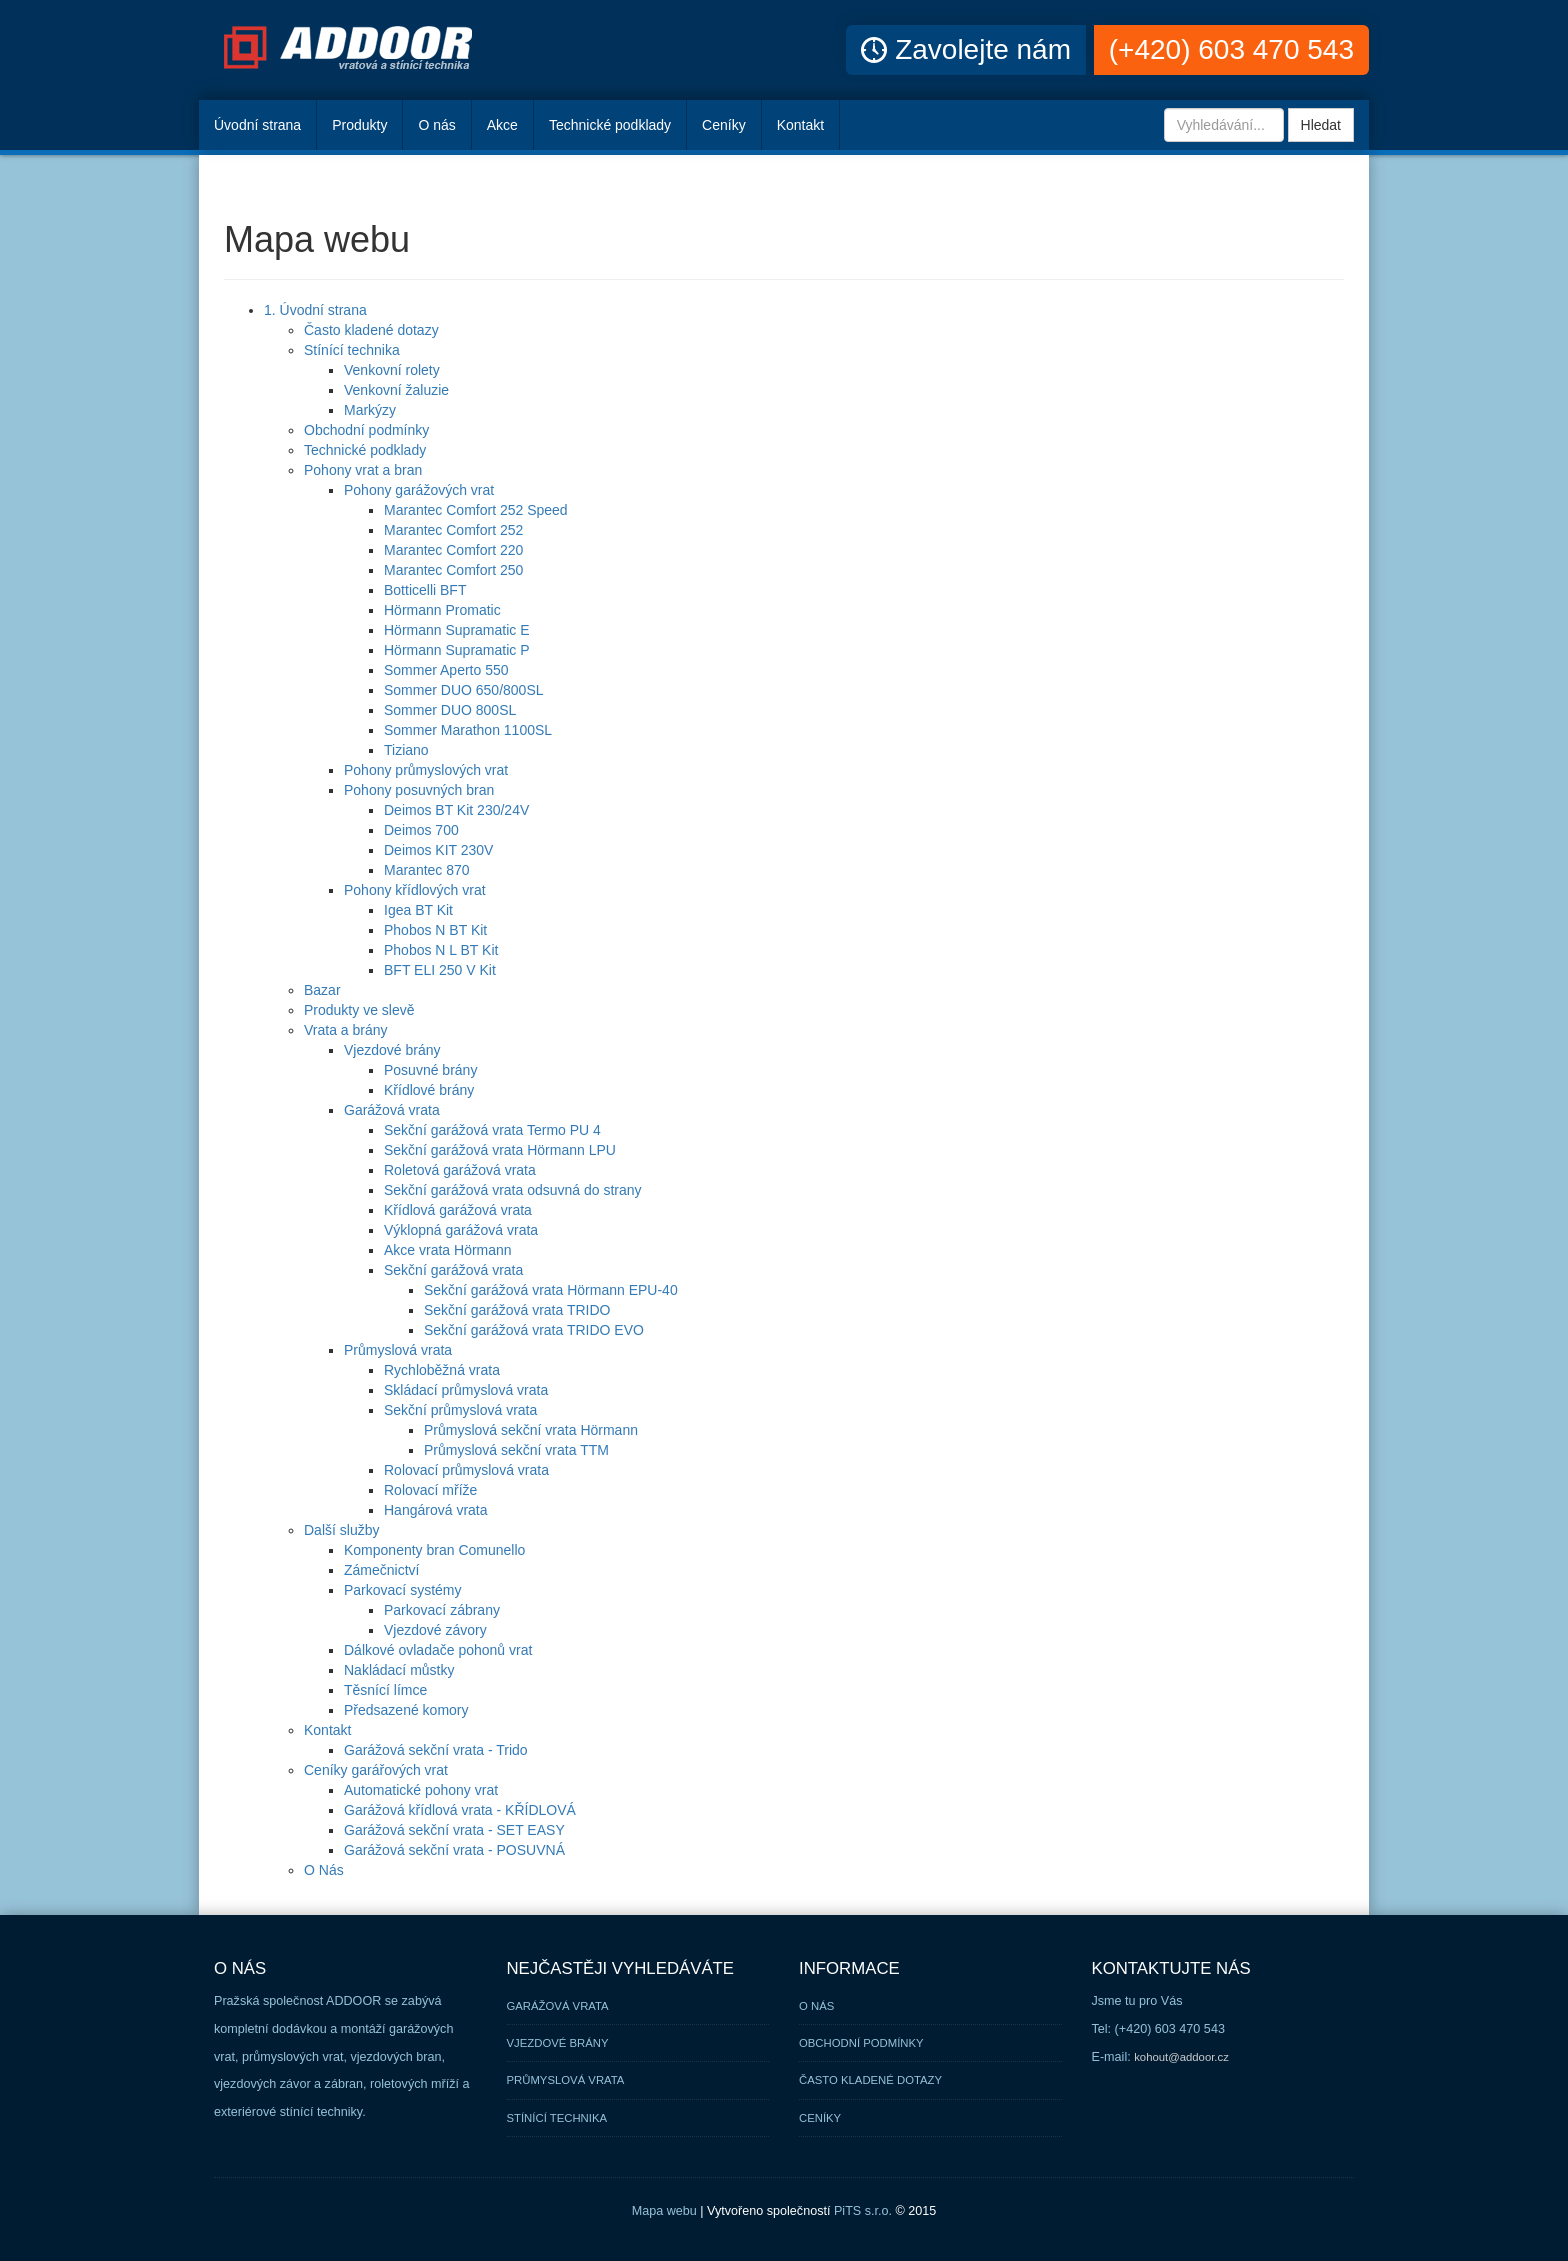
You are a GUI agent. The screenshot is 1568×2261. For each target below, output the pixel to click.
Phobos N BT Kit (435, 930)
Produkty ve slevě (359, 1010)
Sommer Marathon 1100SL (468, 730)
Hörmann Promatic (442, 610)
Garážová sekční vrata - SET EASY (454, 1830)
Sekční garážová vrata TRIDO (517, 1310)
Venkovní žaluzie (396, 390)
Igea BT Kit (418, 910)
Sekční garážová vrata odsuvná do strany (513, 1190)
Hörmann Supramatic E (457, 630)
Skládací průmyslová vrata (466, 1390)
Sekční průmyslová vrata (460, 1410)
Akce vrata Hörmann (448, 1250)
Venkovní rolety (392, 370)
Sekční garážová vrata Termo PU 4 (492, 1130)
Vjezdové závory (435, 1630)
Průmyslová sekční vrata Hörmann (531, 1430)
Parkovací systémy (402, 1590)
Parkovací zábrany (442, 1610)
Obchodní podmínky (366, 430)
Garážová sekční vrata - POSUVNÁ (454, 1850)
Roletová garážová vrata (460, 1170)
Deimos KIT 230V (438, 850)
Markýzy (370, 410)
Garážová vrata (392, 1110)
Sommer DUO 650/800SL (464, 690)
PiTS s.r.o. (863, 2211)
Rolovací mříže (430, 1490)
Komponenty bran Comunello (434, 1550)
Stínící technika (352, 350)
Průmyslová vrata (398, 1350)
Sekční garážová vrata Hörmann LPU (500, 1150)
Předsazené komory (406, 1710)
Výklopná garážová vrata (461, 1230)
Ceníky (724, 125)
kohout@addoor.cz (1181, 2057)
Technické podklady (610, 125)
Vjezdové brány (392, 1050)
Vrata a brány (346, 1030)
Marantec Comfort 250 (453, 570)
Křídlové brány (429, 1090)
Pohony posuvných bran (419, 790)
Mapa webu (664, 2211)
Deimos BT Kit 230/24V (456, 810)
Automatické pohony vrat (421, 1790)
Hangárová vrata (436, 1510)
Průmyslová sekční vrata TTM (516, 1450)
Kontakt (800, 125)
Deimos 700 (421, 830)
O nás (436, 125)
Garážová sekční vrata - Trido (436, 1750)
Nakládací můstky (399, 1670)
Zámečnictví (381, 1570)
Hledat (1321, 125)
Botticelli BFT (425, 590)
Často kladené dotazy (371, 330)
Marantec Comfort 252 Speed (476, 510)
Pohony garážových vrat (419, 490)
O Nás (324, 1870)
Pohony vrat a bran (363, 470)
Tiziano (406, 750)
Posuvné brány (430, 1070)
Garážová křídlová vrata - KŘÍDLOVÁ (460, 1810)
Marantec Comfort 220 (453, 550)
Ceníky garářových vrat (376, 1770)
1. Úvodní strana (315, 310)
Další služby (341, 1530)
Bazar (322, 990)
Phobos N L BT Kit (441, 950)
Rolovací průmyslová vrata (466, 1470)
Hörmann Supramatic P (457, 650)
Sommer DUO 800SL (450, 710)
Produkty (359, 125)
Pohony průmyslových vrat (426, 770)
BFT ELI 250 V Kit (440, 970)
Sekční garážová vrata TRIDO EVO (534, 1330)
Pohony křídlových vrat (415, 890)
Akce (502, 125)
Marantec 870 (427, 870)
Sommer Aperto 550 (446, 670)
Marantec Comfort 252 (453, 530)
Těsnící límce (385, 1690)
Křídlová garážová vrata (458, 1210)
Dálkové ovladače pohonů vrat (438, 1650)
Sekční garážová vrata (453, 1270)
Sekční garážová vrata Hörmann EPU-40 (551, 1290)
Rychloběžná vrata (442, 1370)
